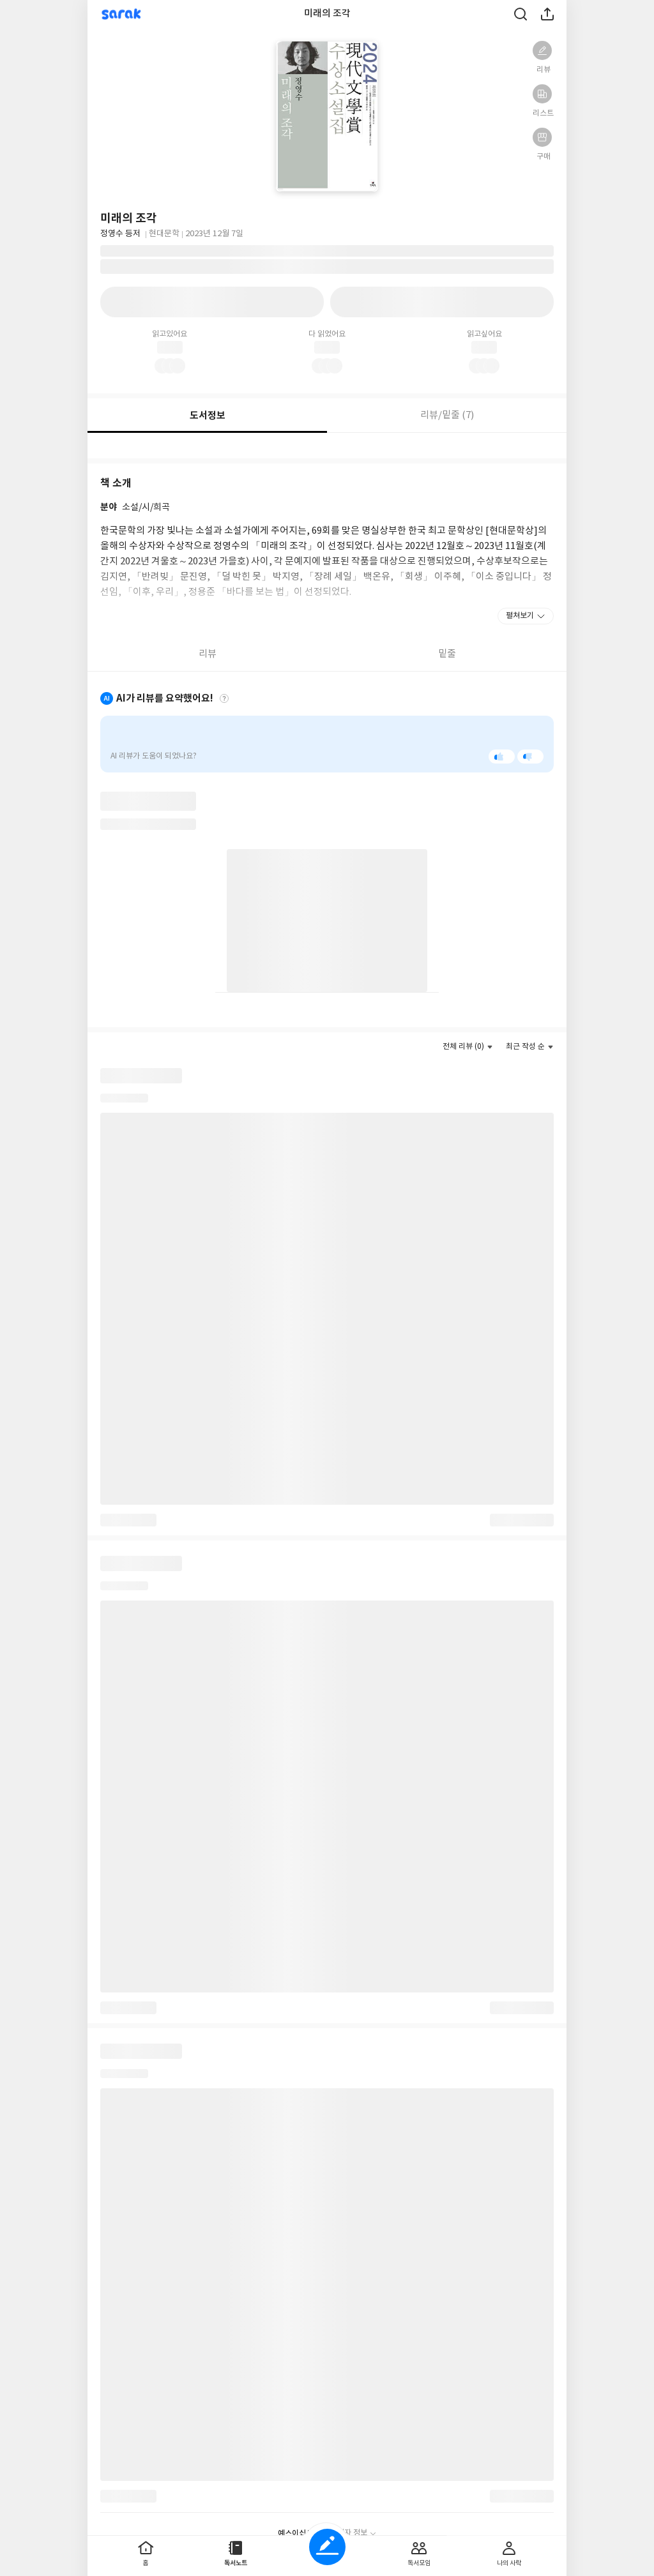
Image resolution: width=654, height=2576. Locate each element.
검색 (520, 14)
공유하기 (547, 14)
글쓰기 (327, 2547)
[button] (542, 50)
